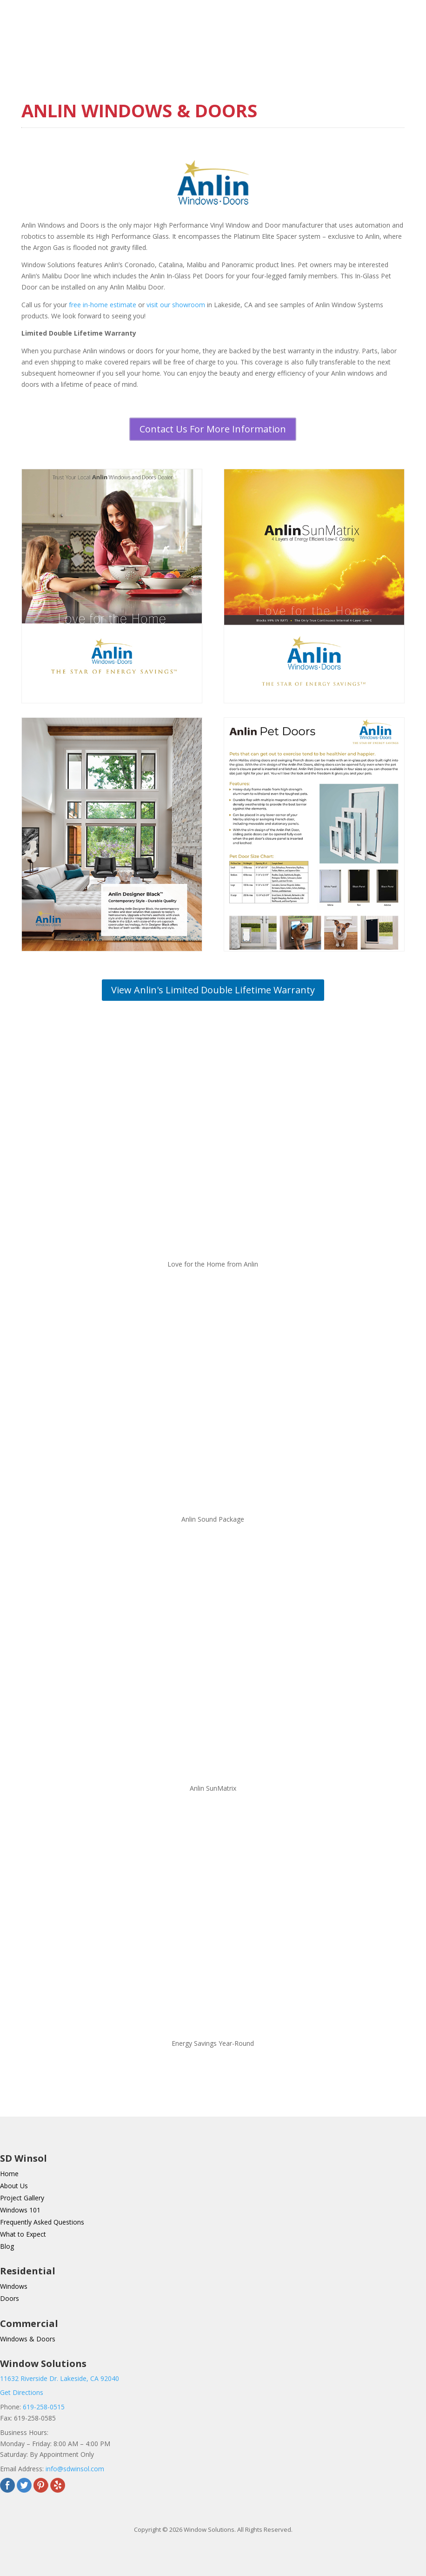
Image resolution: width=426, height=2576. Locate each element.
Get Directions (21, 2392)
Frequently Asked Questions (42, 2222)
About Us (14, 2185)
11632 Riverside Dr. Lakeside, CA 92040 (59, 2378)
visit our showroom (175, 304)
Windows (13, 2286)
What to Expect (23, 2234)
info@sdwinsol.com (75, 2468)
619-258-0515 (44, 2406)
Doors (9, 2298)
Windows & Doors (27, 2338)
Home (9, 2173)
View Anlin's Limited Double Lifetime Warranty (213, 990)
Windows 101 (20, 2209)
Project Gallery (22, 2197)
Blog (7, 2246)
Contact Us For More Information (213, 429)
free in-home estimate (102, 304)
